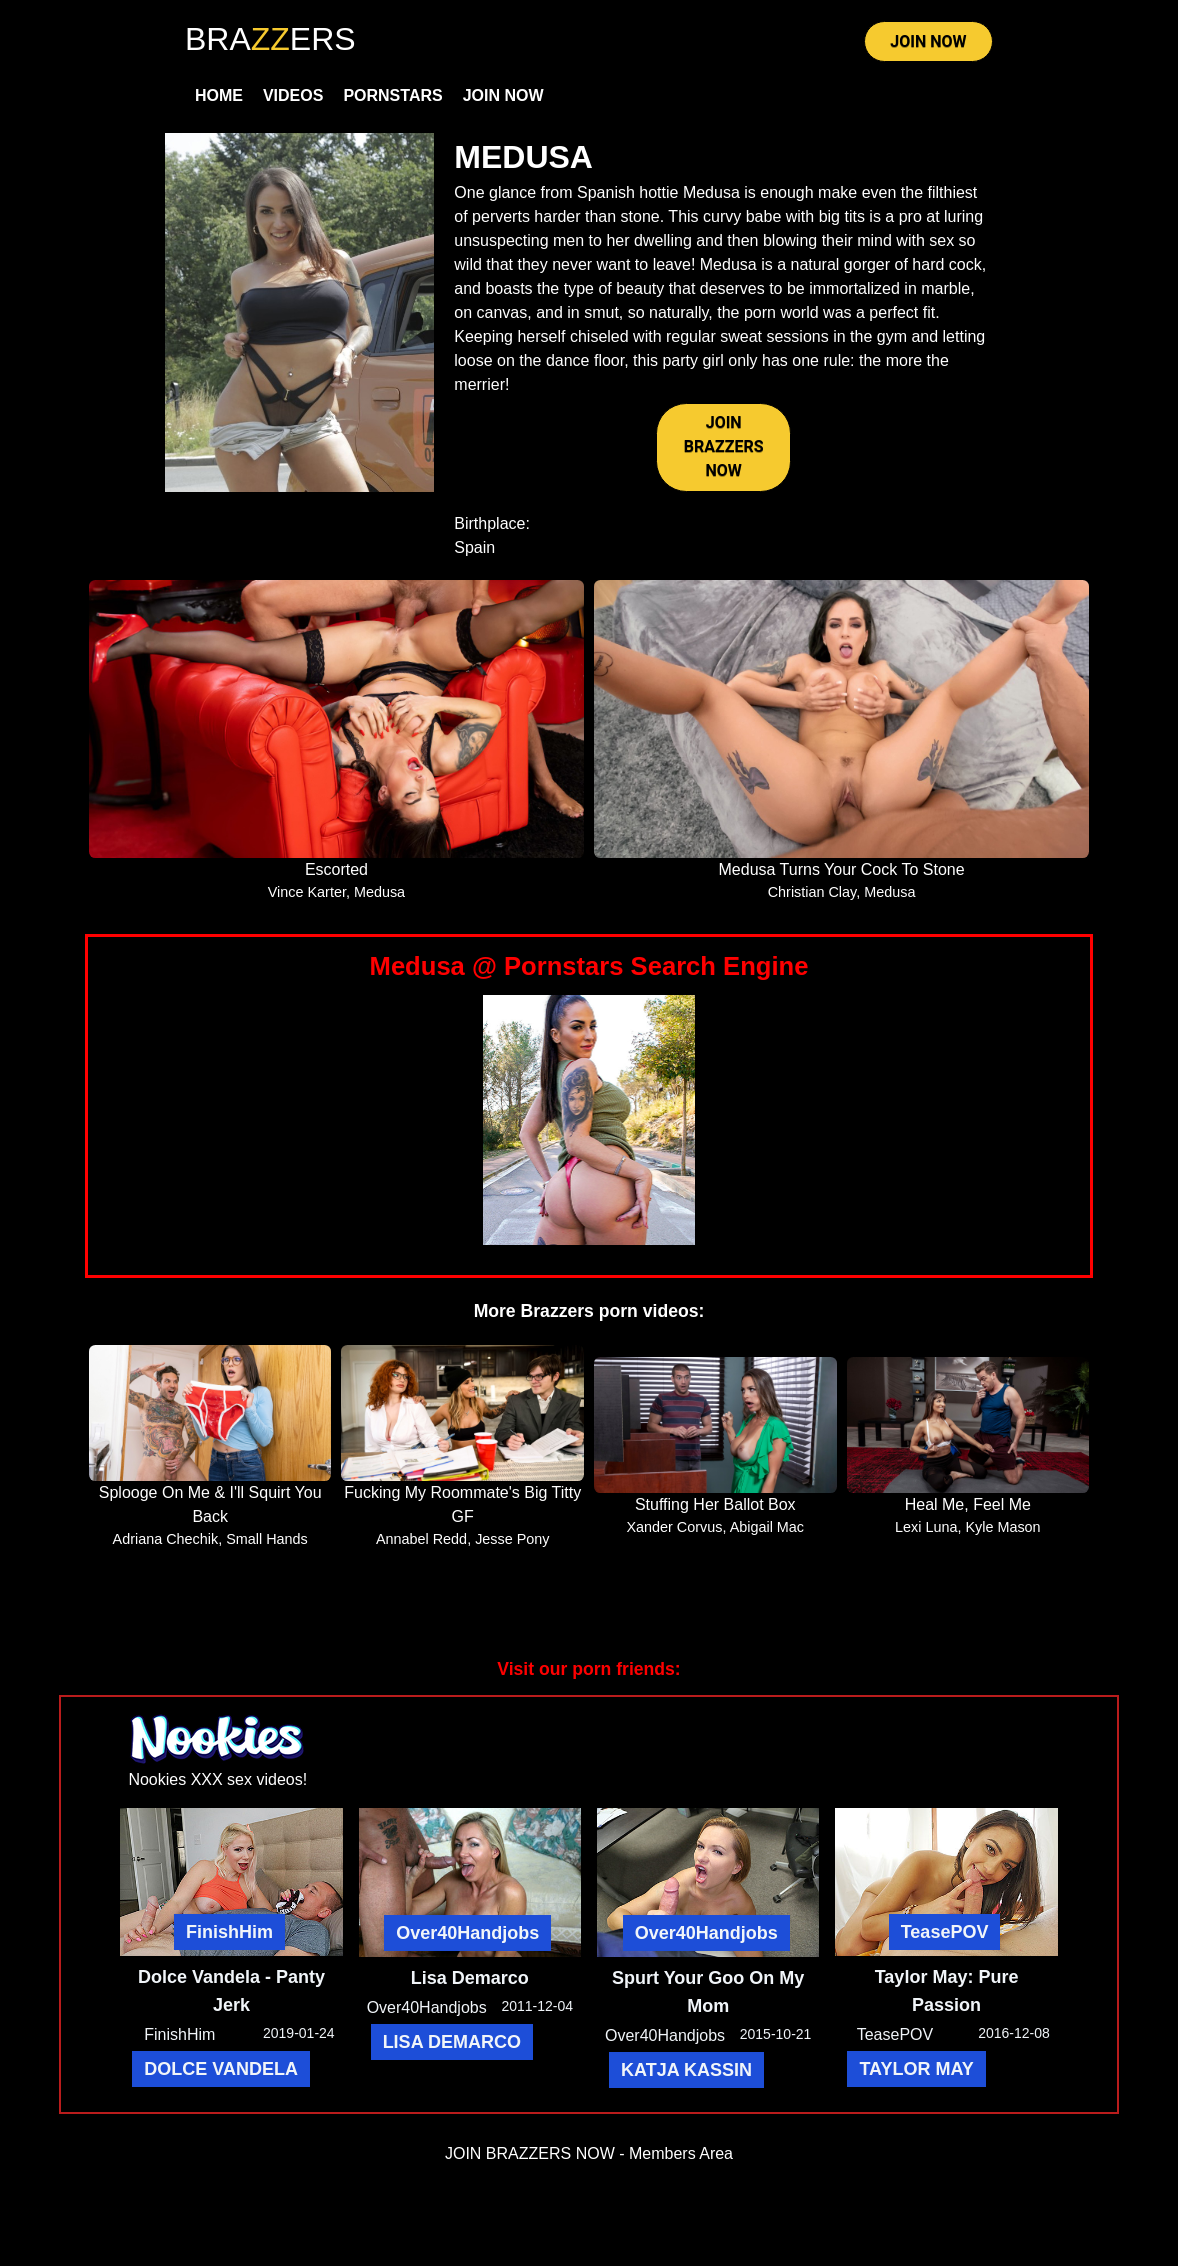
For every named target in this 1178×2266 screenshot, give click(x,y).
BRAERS (270, 39)
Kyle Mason (1002, 1527)
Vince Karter (307, 892)
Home (219, 95)
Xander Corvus (674, 1527)
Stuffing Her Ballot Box (715, 1504)
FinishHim (229, 1932)
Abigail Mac (767, 1527)
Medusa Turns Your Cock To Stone (842, 869)
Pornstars (392, 95)
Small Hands (267, 1539)
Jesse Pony (512, 1539)
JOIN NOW (928, 41)
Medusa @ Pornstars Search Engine (589, 966)
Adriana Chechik (166, 1539)
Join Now (503, 95)
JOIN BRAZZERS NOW (724, 446)
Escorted (336, 869)
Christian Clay (812, 892)
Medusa (379, 892)
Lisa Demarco (470, 1978)
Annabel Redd (421, 1539)
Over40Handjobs (467, 1933)
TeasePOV (945, 1932)
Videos (293, 95)
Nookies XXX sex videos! (217, 1779)
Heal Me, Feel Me (968, 1504)
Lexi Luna (926, 1527)
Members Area (681, 2153)
